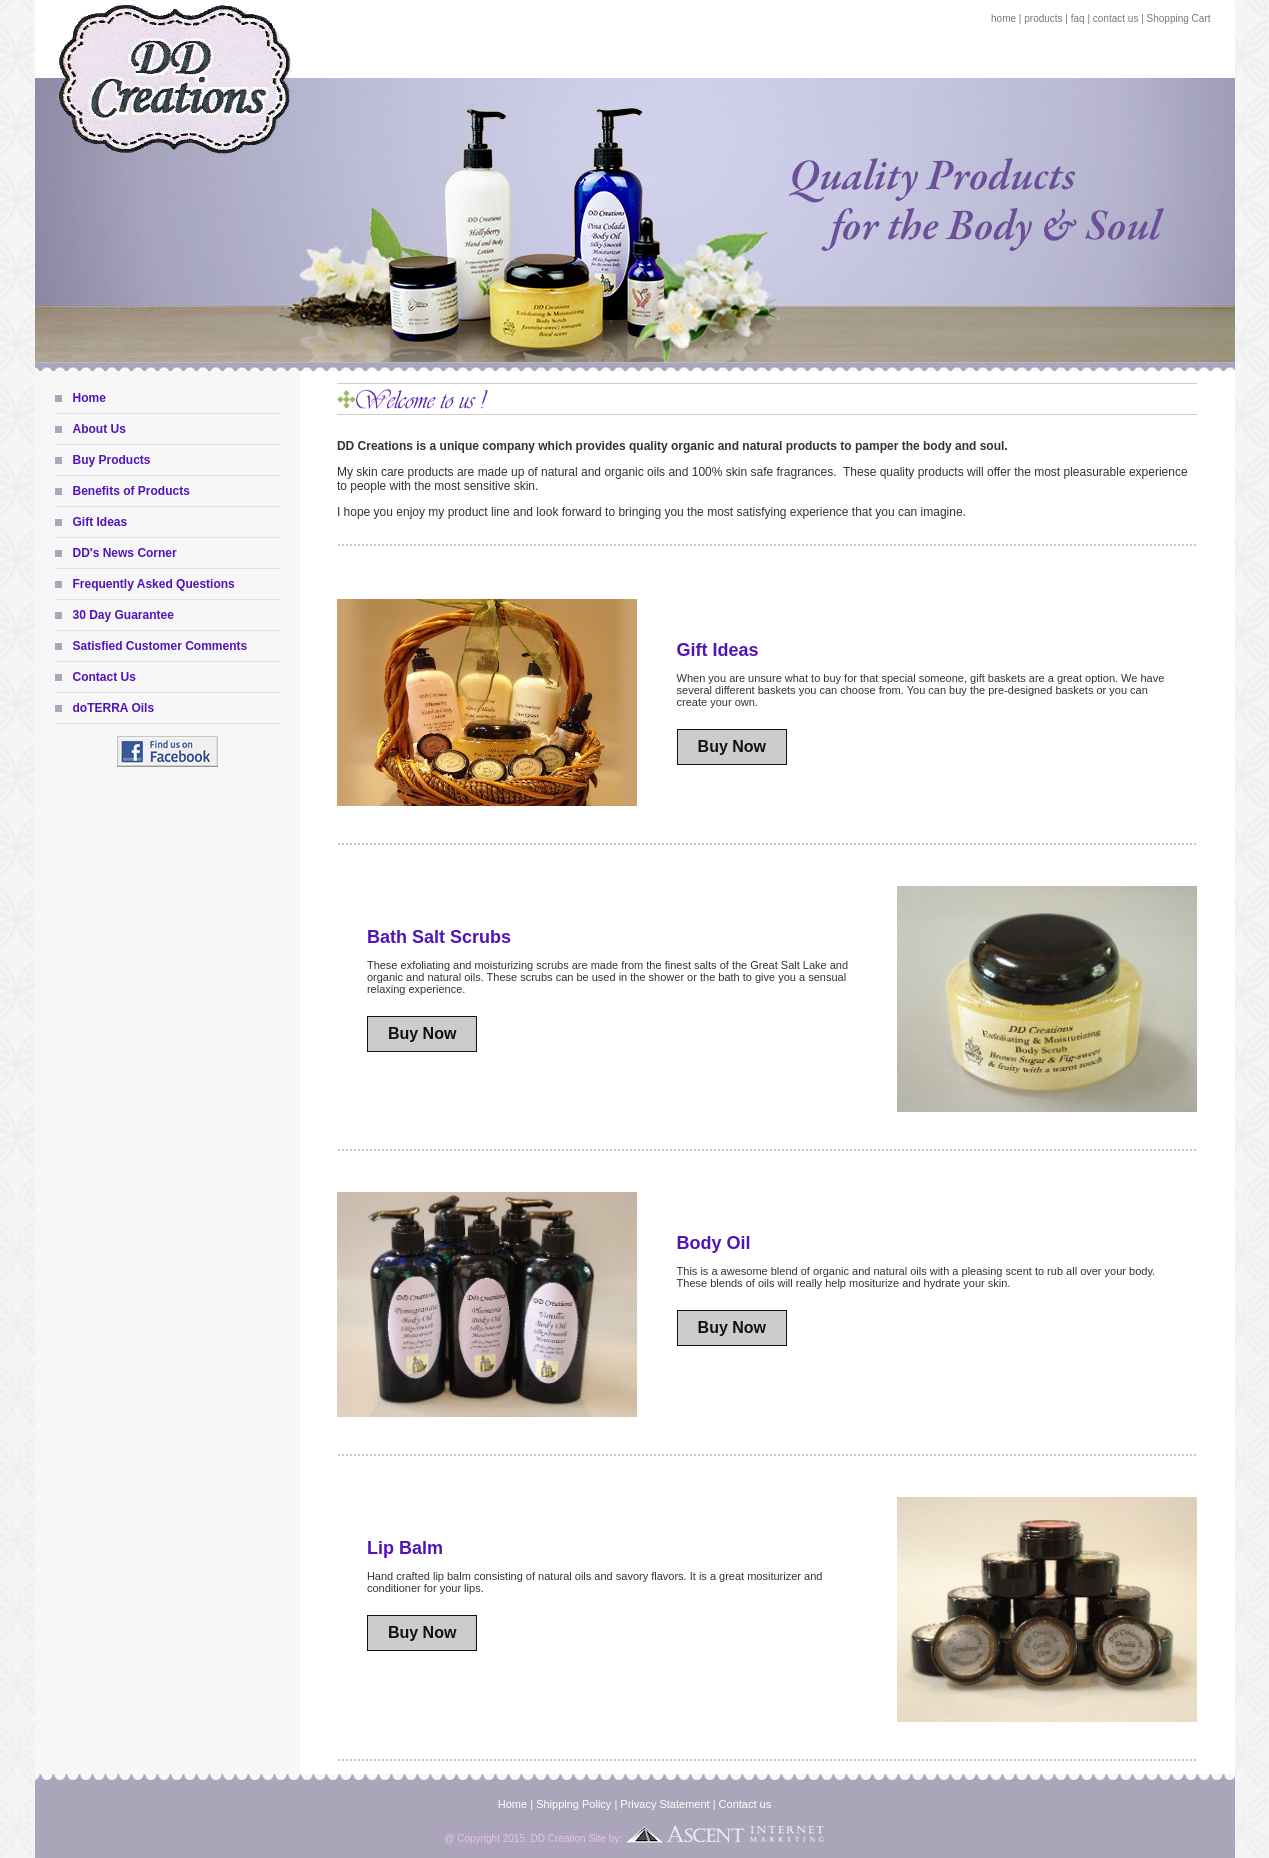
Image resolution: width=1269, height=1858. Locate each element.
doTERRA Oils (114, 708)
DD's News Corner (125, 553)
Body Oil (714, 1243)
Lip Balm (405, 1548)
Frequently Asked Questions (154, 584)
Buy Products (112, 460)
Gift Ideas (100, 522)
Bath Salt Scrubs (439, 937)
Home (89, 398)
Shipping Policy (573, 1804)
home (1003, 18)
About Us (99, 429)
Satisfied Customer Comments (160, 646)
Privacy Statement (664, 1804)
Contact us (745, 1804)
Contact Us (104, 677)
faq (1078, 18)
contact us (1116, 18)
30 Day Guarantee (123, 615)
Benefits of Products (131, 491)
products (1043, 18)
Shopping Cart (1179, 18)
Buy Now (732, 746)
